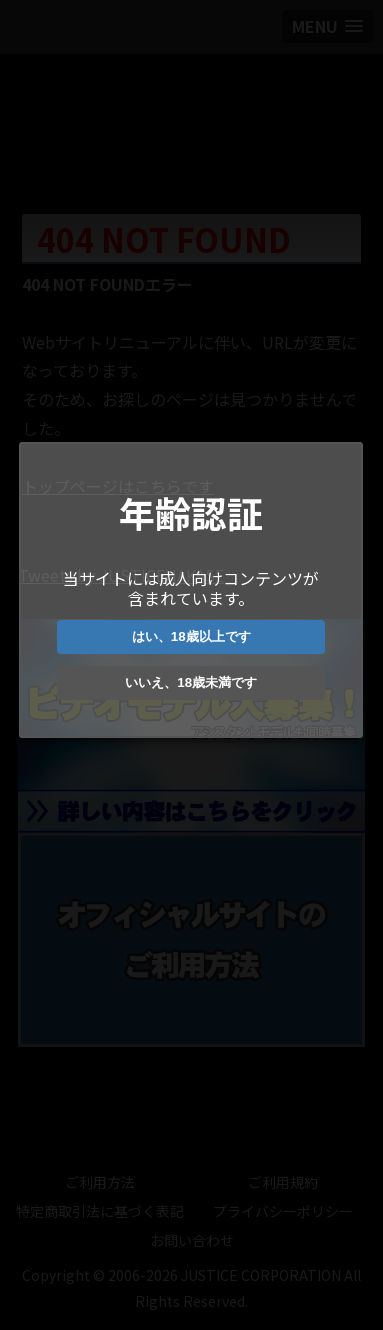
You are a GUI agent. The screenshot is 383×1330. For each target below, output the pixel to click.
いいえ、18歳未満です (190, 682)
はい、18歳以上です (189, 636)
